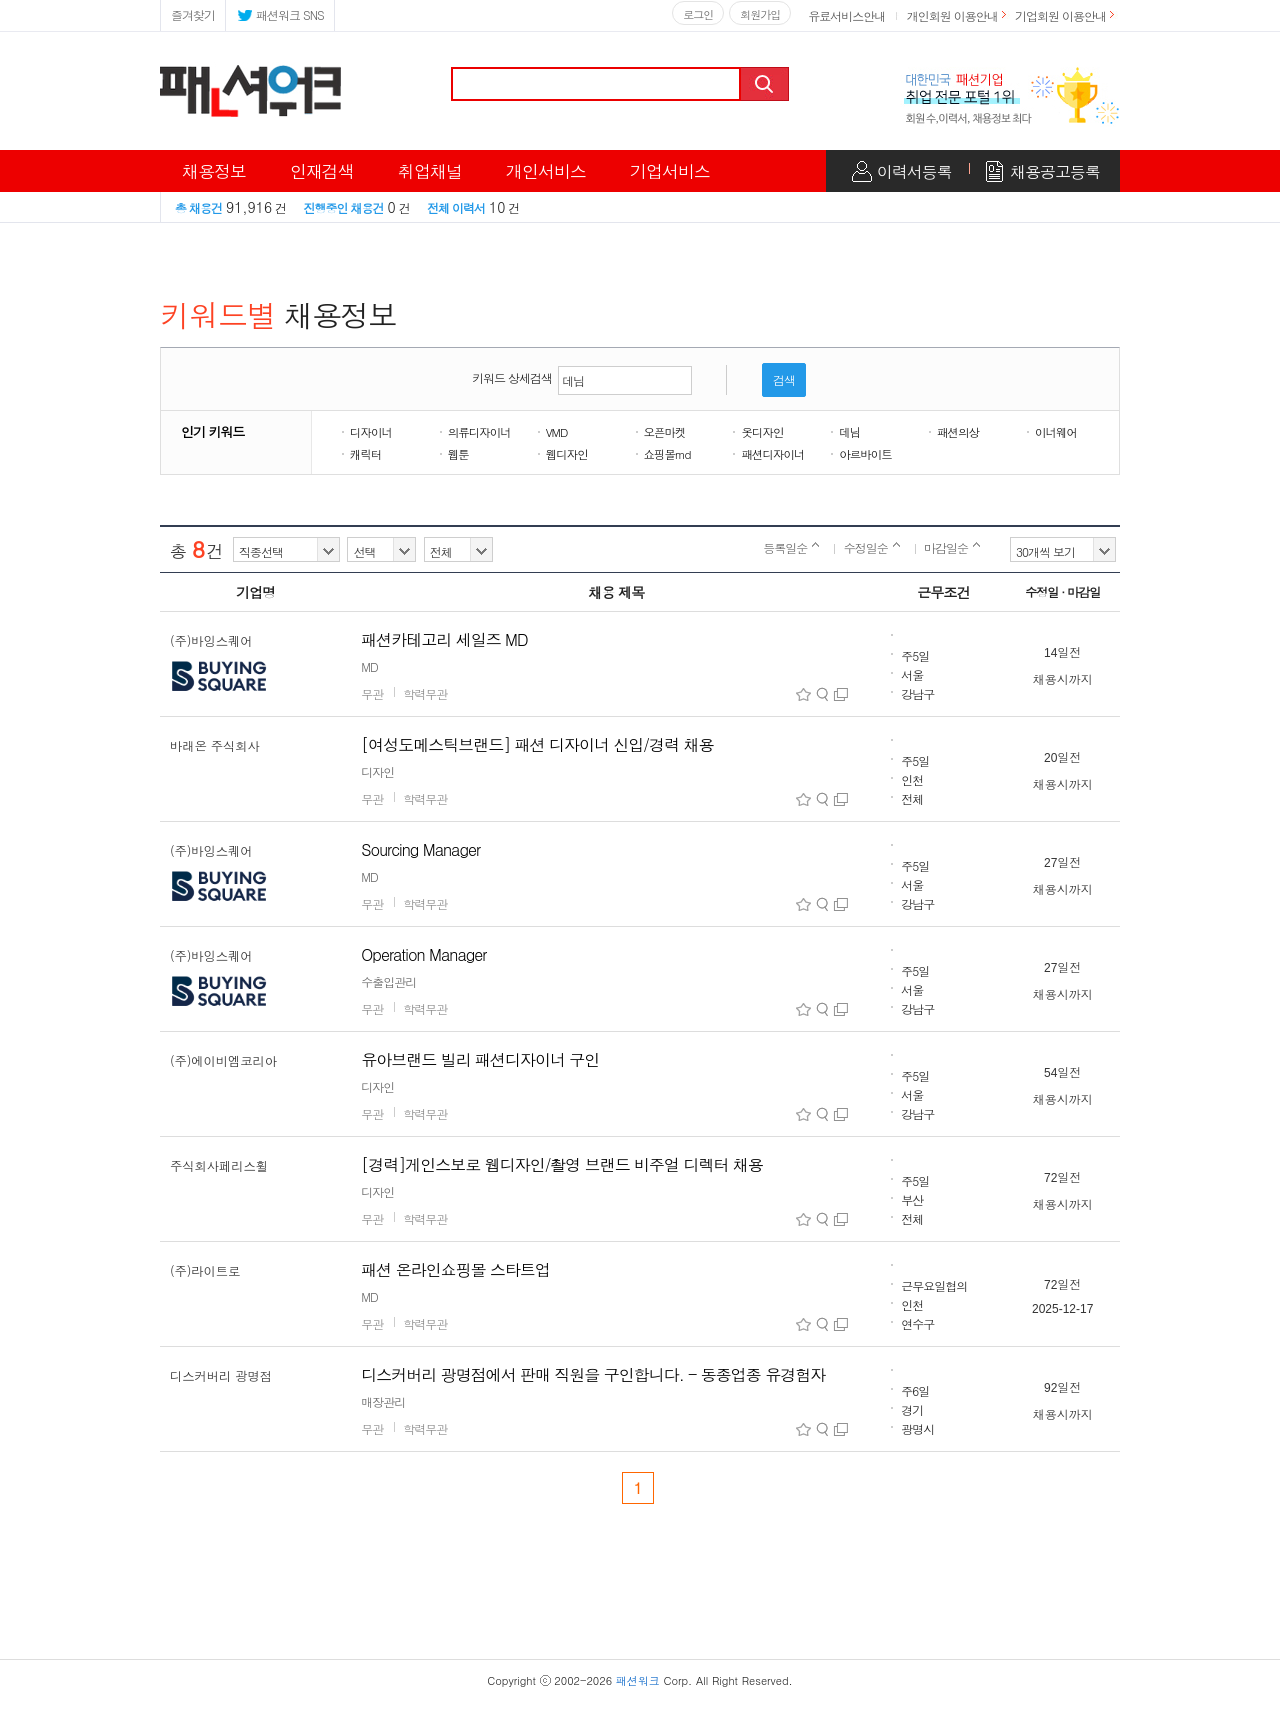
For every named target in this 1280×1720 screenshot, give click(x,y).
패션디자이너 (772, 454)
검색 (766, 84)
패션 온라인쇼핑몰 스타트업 (455, 1270)
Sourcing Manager (420, 850)
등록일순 (791, 547)
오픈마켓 (665, 432)
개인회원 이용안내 (952, 15)
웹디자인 (567, 454)
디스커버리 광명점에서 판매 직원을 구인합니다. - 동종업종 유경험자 (593, 1375)
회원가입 (760, 14)
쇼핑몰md (667, 454)
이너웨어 (1056, 432)
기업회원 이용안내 (1060, 15)
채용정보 (214, 171)
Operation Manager (423, 955)
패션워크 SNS (280, 13)
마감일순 (952, 547)
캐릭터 (366, 454)
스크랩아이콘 (803, 695)
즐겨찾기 (193, 14)
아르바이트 (865, 454)
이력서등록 (914, 171)
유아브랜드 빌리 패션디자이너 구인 (480, 1060)
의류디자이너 (479, 432)
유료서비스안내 (846, 15)
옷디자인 (762, 432)
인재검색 (322, 171)
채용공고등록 (1055, 171)
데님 (849, 432)
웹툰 (458, 454)
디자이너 (371, 432)
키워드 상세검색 (512, 377)
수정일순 (872, 547)
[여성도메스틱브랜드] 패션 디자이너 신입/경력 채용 (537, 745)
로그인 (698, 14)
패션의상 (958, 432)
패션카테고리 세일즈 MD (444, 640)
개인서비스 (546, 171)
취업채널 (430, 171)
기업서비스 (670, 171)
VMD (557, 432)
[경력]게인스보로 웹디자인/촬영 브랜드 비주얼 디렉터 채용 (561, 1165)
